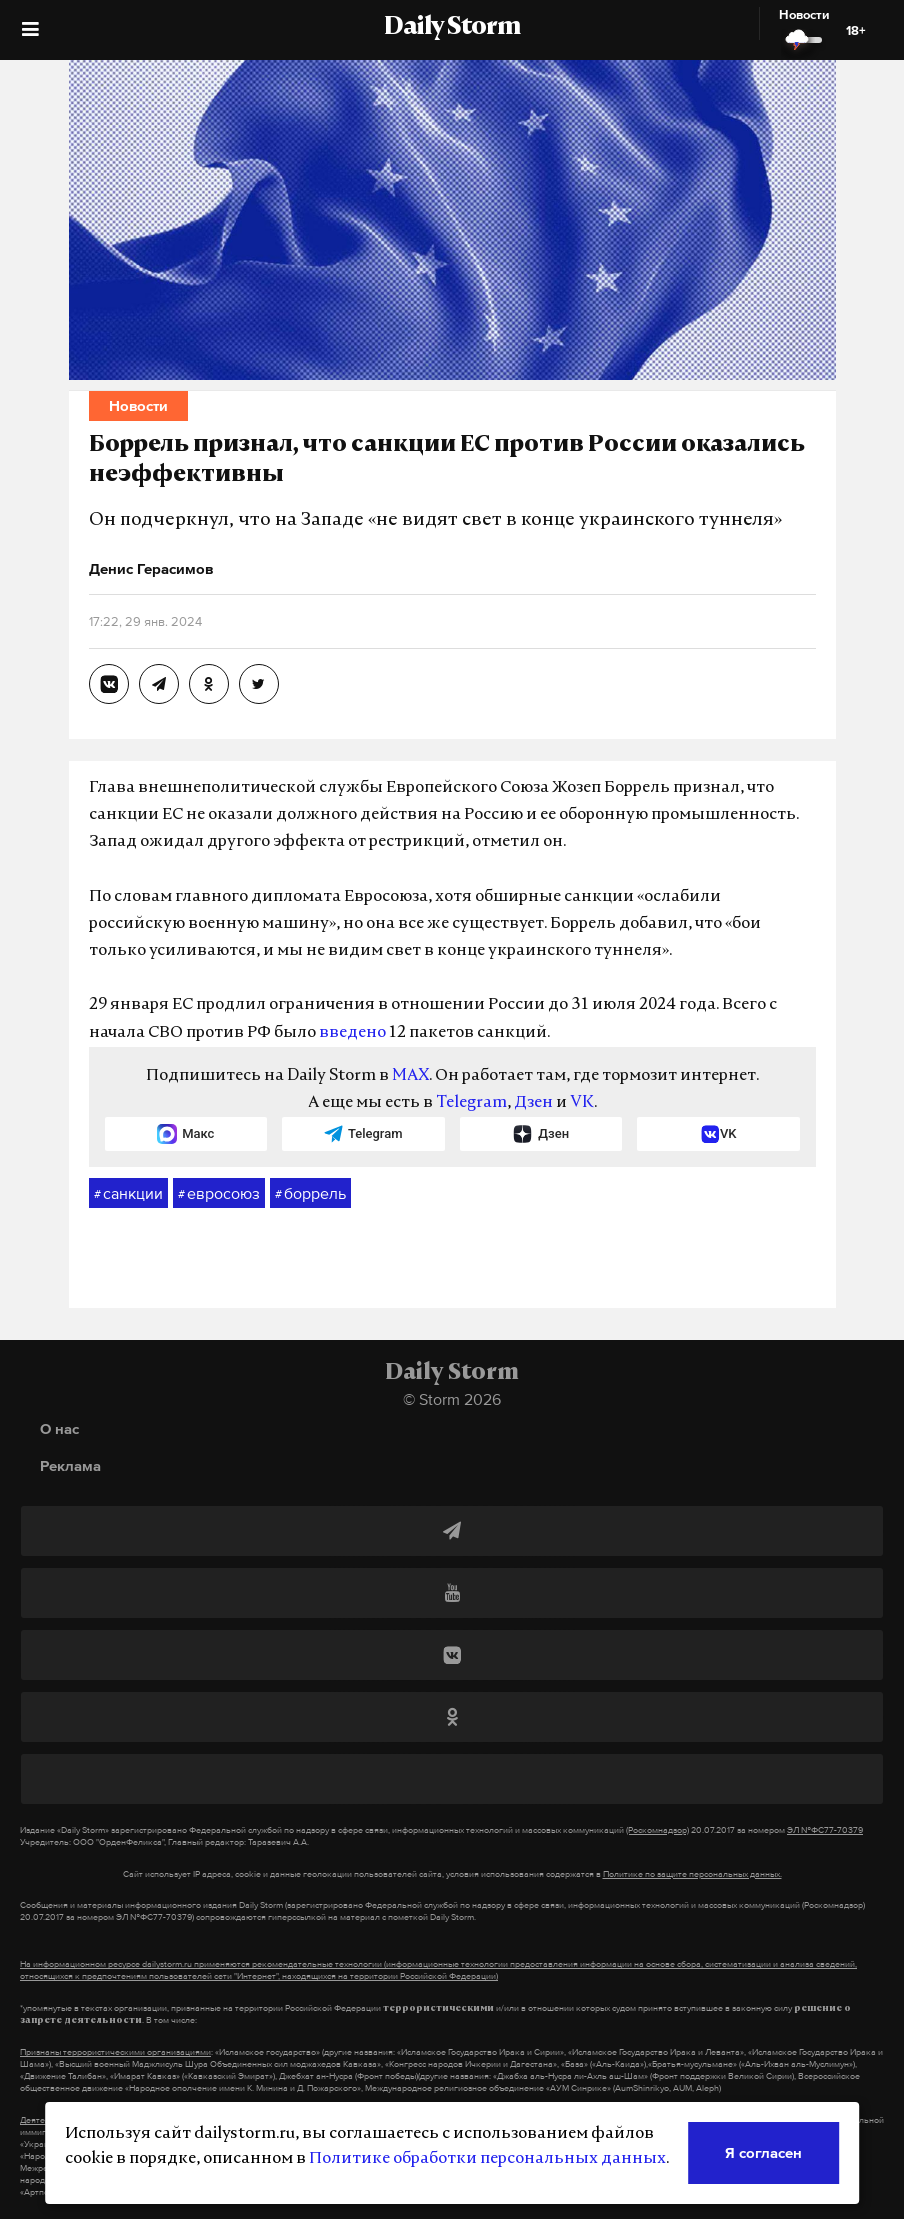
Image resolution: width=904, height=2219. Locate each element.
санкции (128, 1194)
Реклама (70, 1465)
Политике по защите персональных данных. (692, 1874)
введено (352, 1033)
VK (582, 1103)
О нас (59, 1428)
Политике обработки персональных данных (487, 2159)
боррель (310, 1194)
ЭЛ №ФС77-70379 (825, 1830)
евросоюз (219, 1194)
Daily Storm (452, 28)
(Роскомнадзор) (657, 1830)
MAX (410, 1076)
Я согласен (763, 2152)
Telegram (471, 1103)
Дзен (533, 1103)
